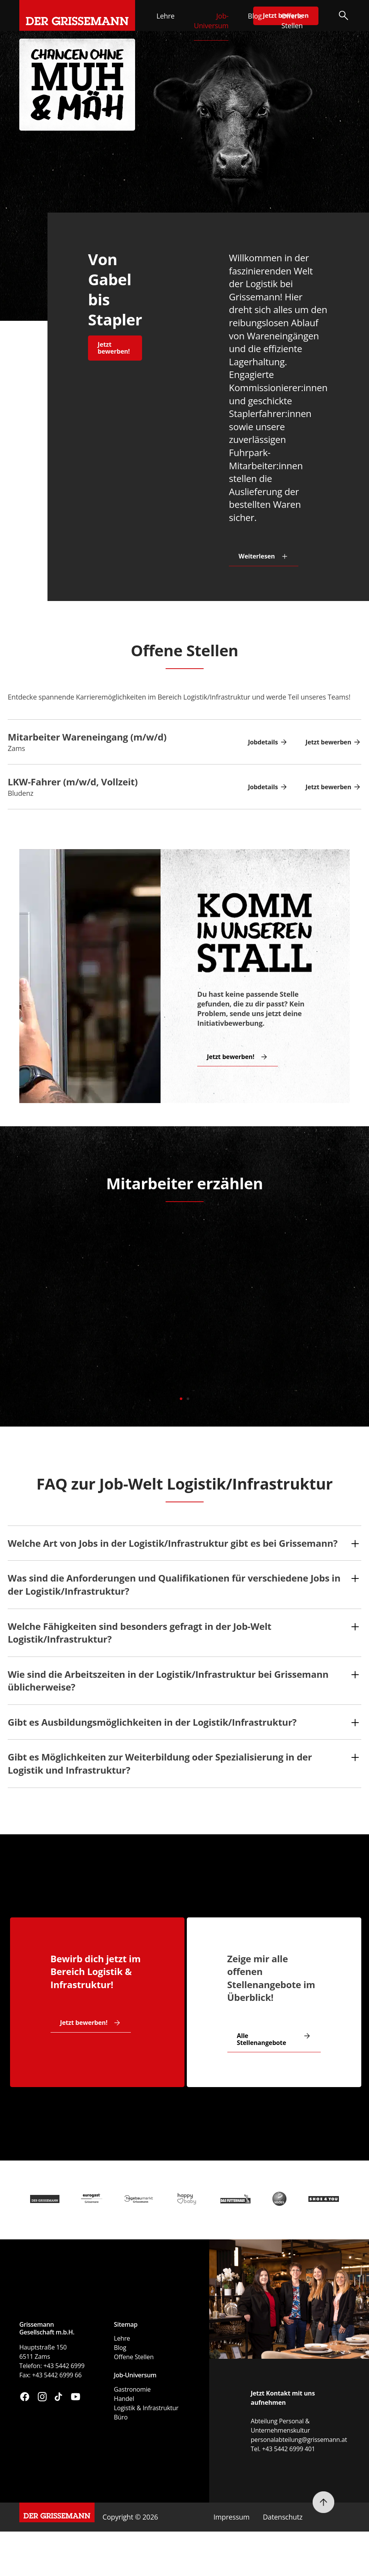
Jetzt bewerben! (114, 348)
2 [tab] (188, 1397)
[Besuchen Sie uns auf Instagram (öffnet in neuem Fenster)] (42, 2398)
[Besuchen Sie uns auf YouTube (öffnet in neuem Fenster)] (75, 2397)
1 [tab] (181, 1397)
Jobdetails (263, 742)
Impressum (231, 2517)
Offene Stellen (292, 20)
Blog (255, 15)
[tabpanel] (184, 1307)
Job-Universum (211, 20)
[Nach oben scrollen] (323, 2502)
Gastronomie (132, 2389)
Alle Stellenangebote (261, 2039)
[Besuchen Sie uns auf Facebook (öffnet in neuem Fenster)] (24, 2397)
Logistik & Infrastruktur (146, 2408)
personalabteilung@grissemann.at (299, 2439)
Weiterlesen (257, 556)
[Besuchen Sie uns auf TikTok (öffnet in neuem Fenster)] (58, 2397)
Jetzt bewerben (328, 742)
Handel (124, 2398)
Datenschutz (283, 2517)
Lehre (165, 15)
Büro (121, 2417)
